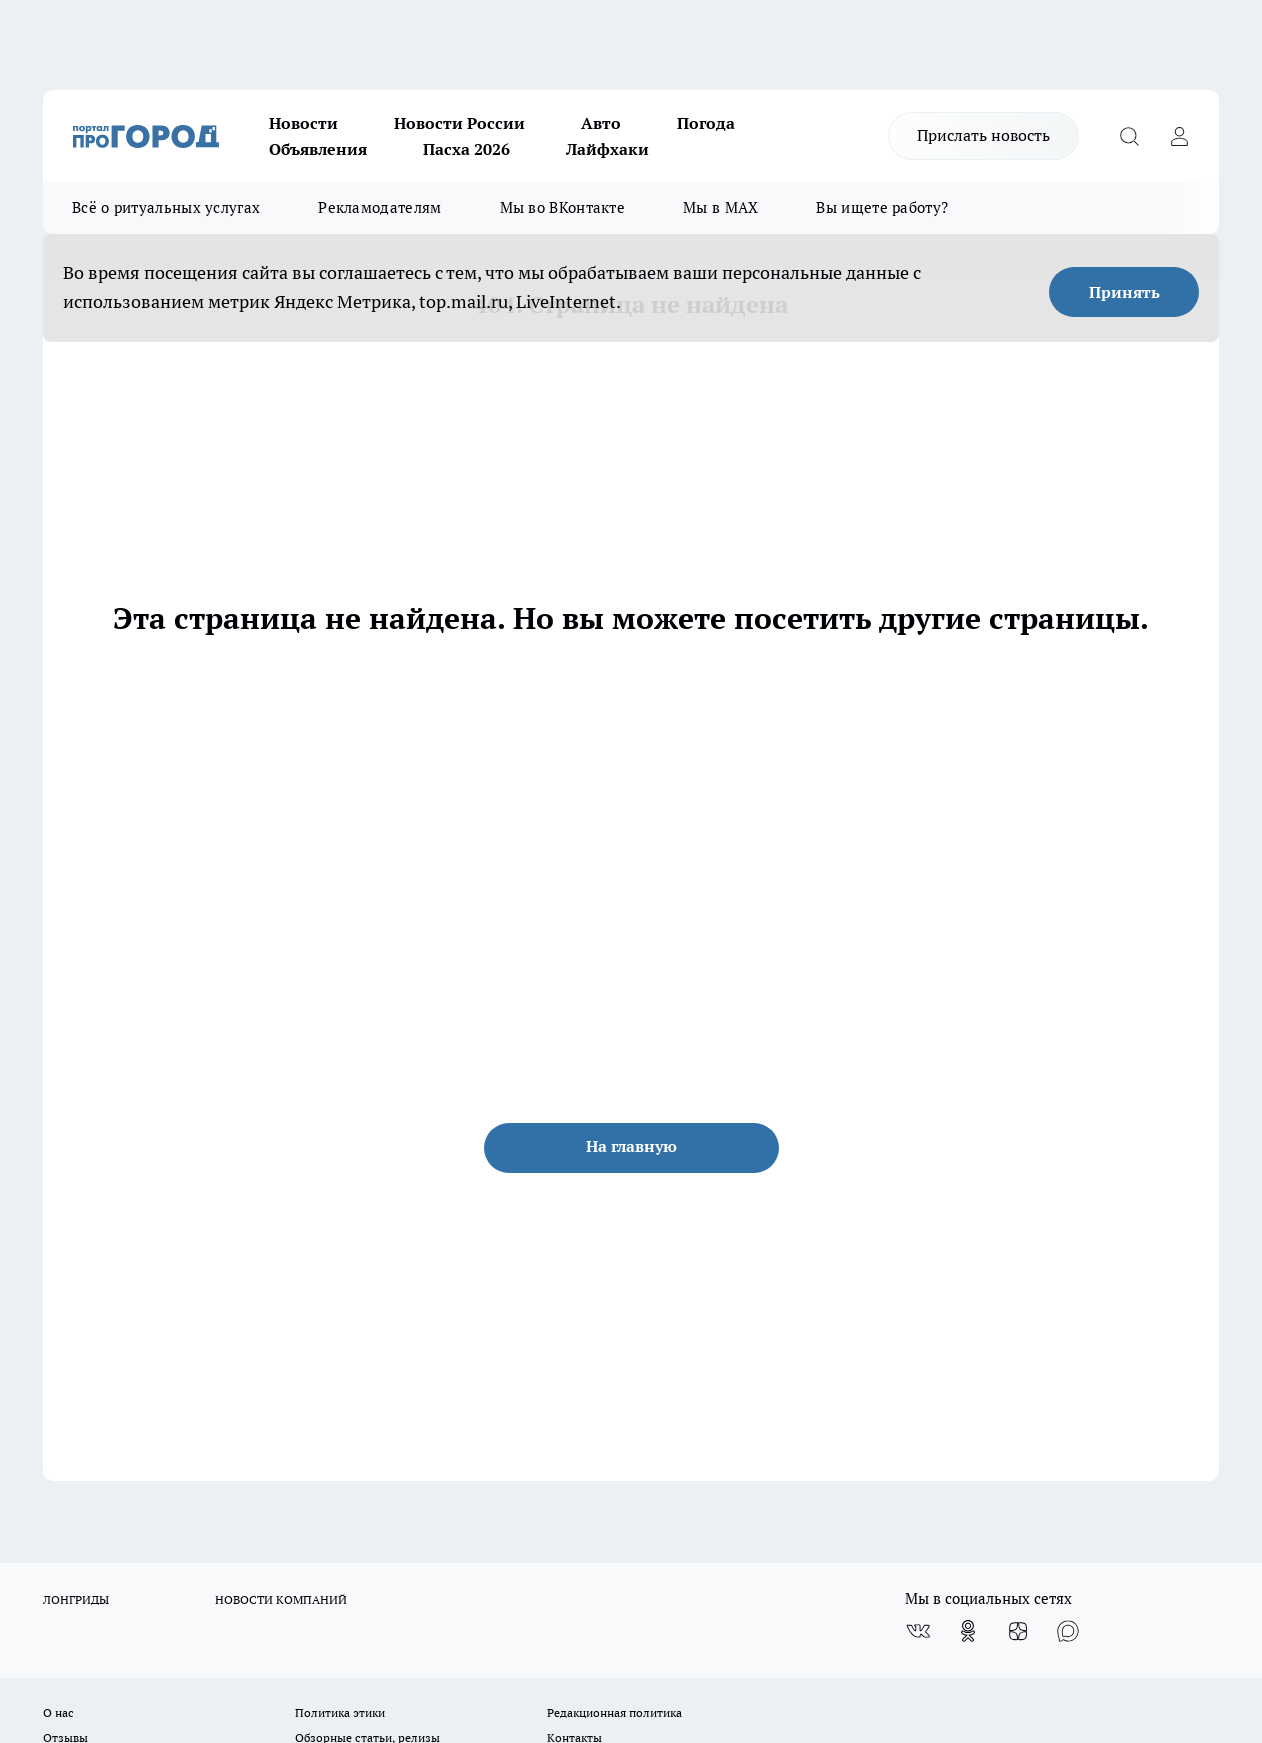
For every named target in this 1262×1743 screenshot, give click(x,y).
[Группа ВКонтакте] (918, 1631)
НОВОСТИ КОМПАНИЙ (281, 1599)
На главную (631, 1146)
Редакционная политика (614, 1712)
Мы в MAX (720, 207)
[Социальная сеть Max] (1068, 1631)
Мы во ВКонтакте (563, 207)
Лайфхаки (607, 149)
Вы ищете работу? (882, 207)
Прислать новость (983, 135)
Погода (706, 123)
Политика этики (340, 1712)
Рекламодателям (379, 207)
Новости (303, 123)
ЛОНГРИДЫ (76, 1599)
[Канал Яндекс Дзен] (1018, 1631)
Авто (601, 123)
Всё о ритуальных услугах (166, 207)
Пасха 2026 (466, 149)
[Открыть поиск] (1129, 136)
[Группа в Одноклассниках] (968, 1631)
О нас (58, 1712)
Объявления (318, 149)
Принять (1124, 292)
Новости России (459, 123)
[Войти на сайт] (1179, 136)
